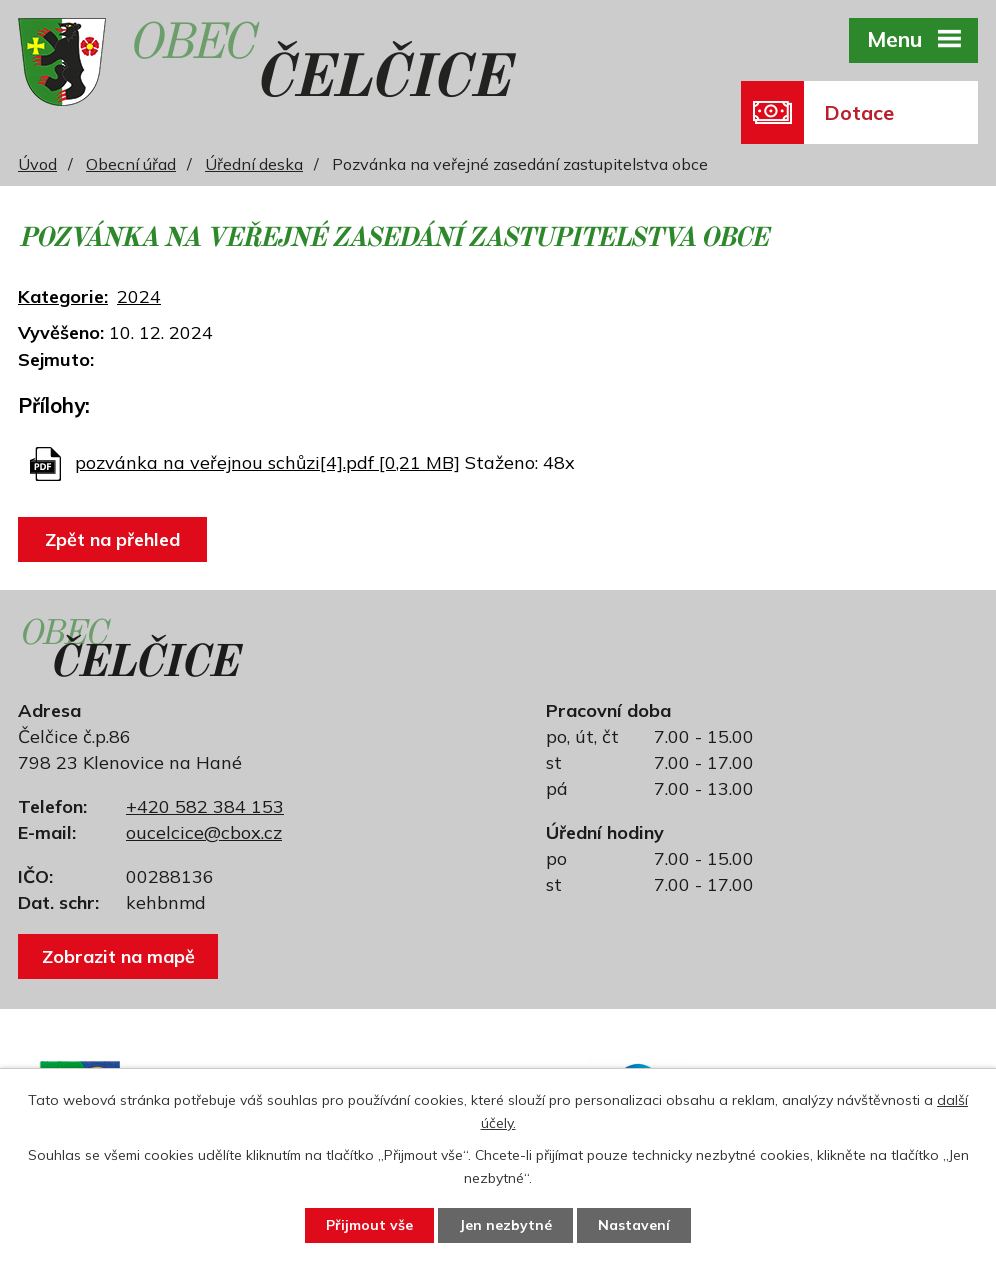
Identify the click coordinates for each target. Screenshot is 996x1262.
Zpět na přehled (112, 539)
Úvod (37, 164)
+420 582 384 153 (205, 806)
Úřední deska (254, 164)
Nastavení (634, 1225)
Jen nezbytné (505, 1225)
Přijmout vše (369, 1225)
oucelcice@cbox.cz (204, 832)
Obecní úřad (131, 164)
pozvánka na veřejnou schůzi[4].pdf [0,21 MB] (267, 462)
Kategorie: (63, 296)
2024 (139, 296)
